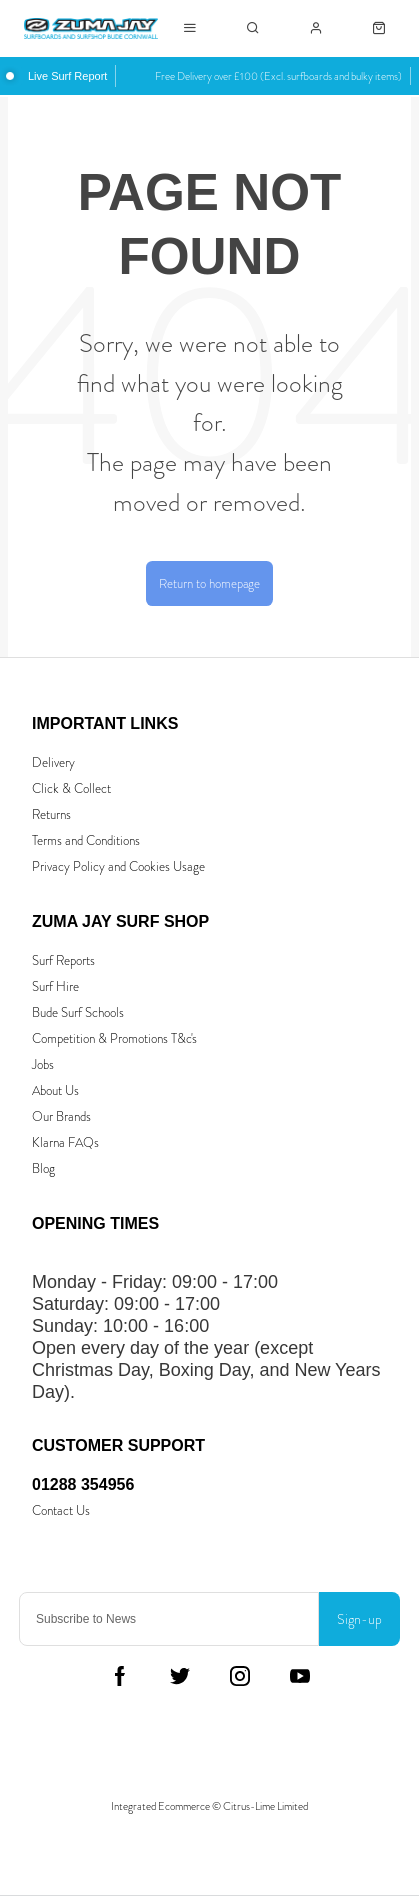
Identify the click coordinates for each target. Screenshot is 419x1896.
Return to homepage (209, 583)
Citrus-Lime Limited (265, 1806)
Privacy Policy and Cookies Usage (118, 866)
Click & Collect (71, 788)
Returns (51, 814)
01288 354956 (83, 1484)
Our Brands (61, 1116)
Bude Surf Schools (78, 1012)
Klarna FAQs (65, 1142)
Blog (43, 1168)
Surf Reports (63, 960)
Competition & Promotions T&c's (114, 1038)
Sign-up (359, 1619)
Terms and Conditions (86, 840)
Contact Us (61, 1510)
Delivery (53, 762)
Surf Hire (55, 986)
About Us (55, 1090)
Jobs (43, 1064)
